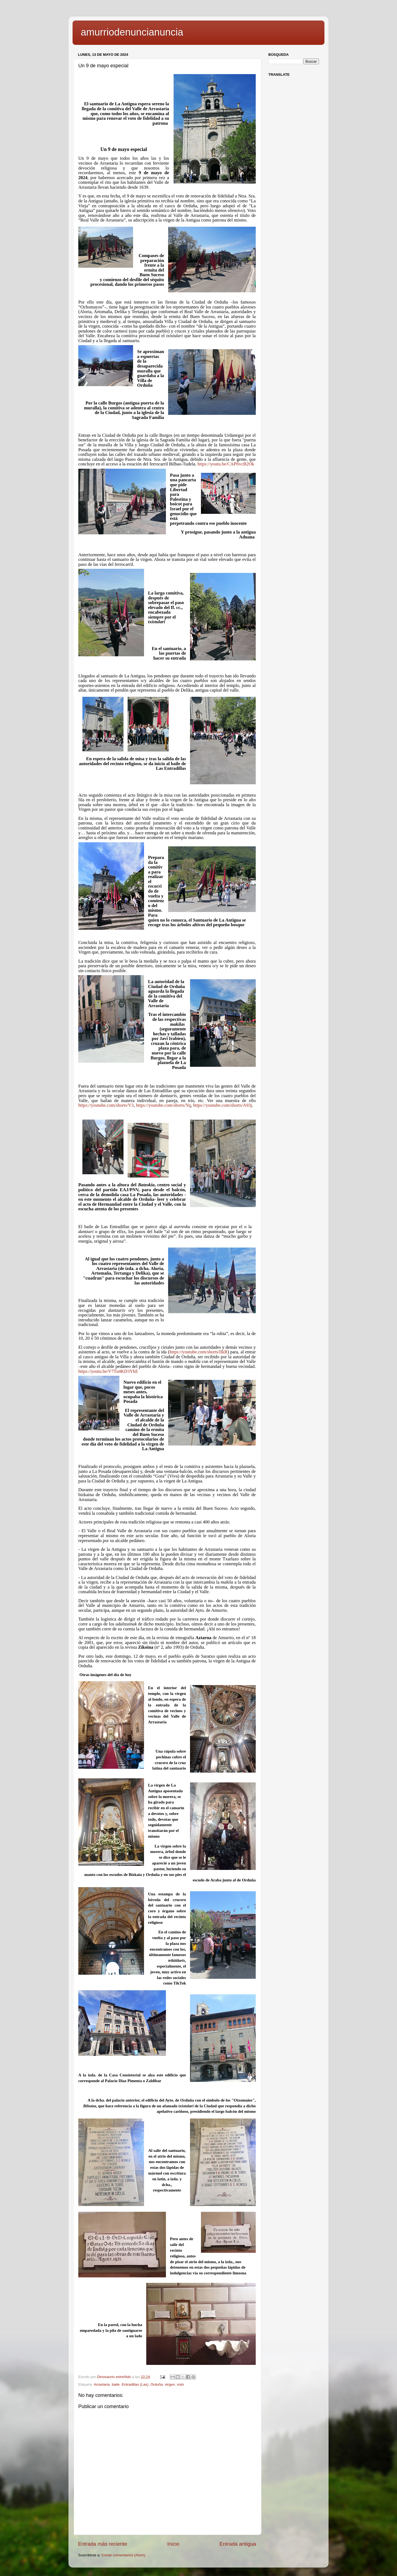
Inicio (173, 2544)
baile (116, 2384)
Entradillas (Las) (135, 2384)
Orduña (156, 2384)
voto (180, 2384)
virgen (170, 2384)
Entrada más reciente (102, 2544)
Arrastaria (102, 2384)
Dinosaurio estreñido (114, 2377)
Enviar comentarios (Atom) (123, 2555)
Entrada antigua (238, 2544)
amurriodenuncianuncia (132, 32)
